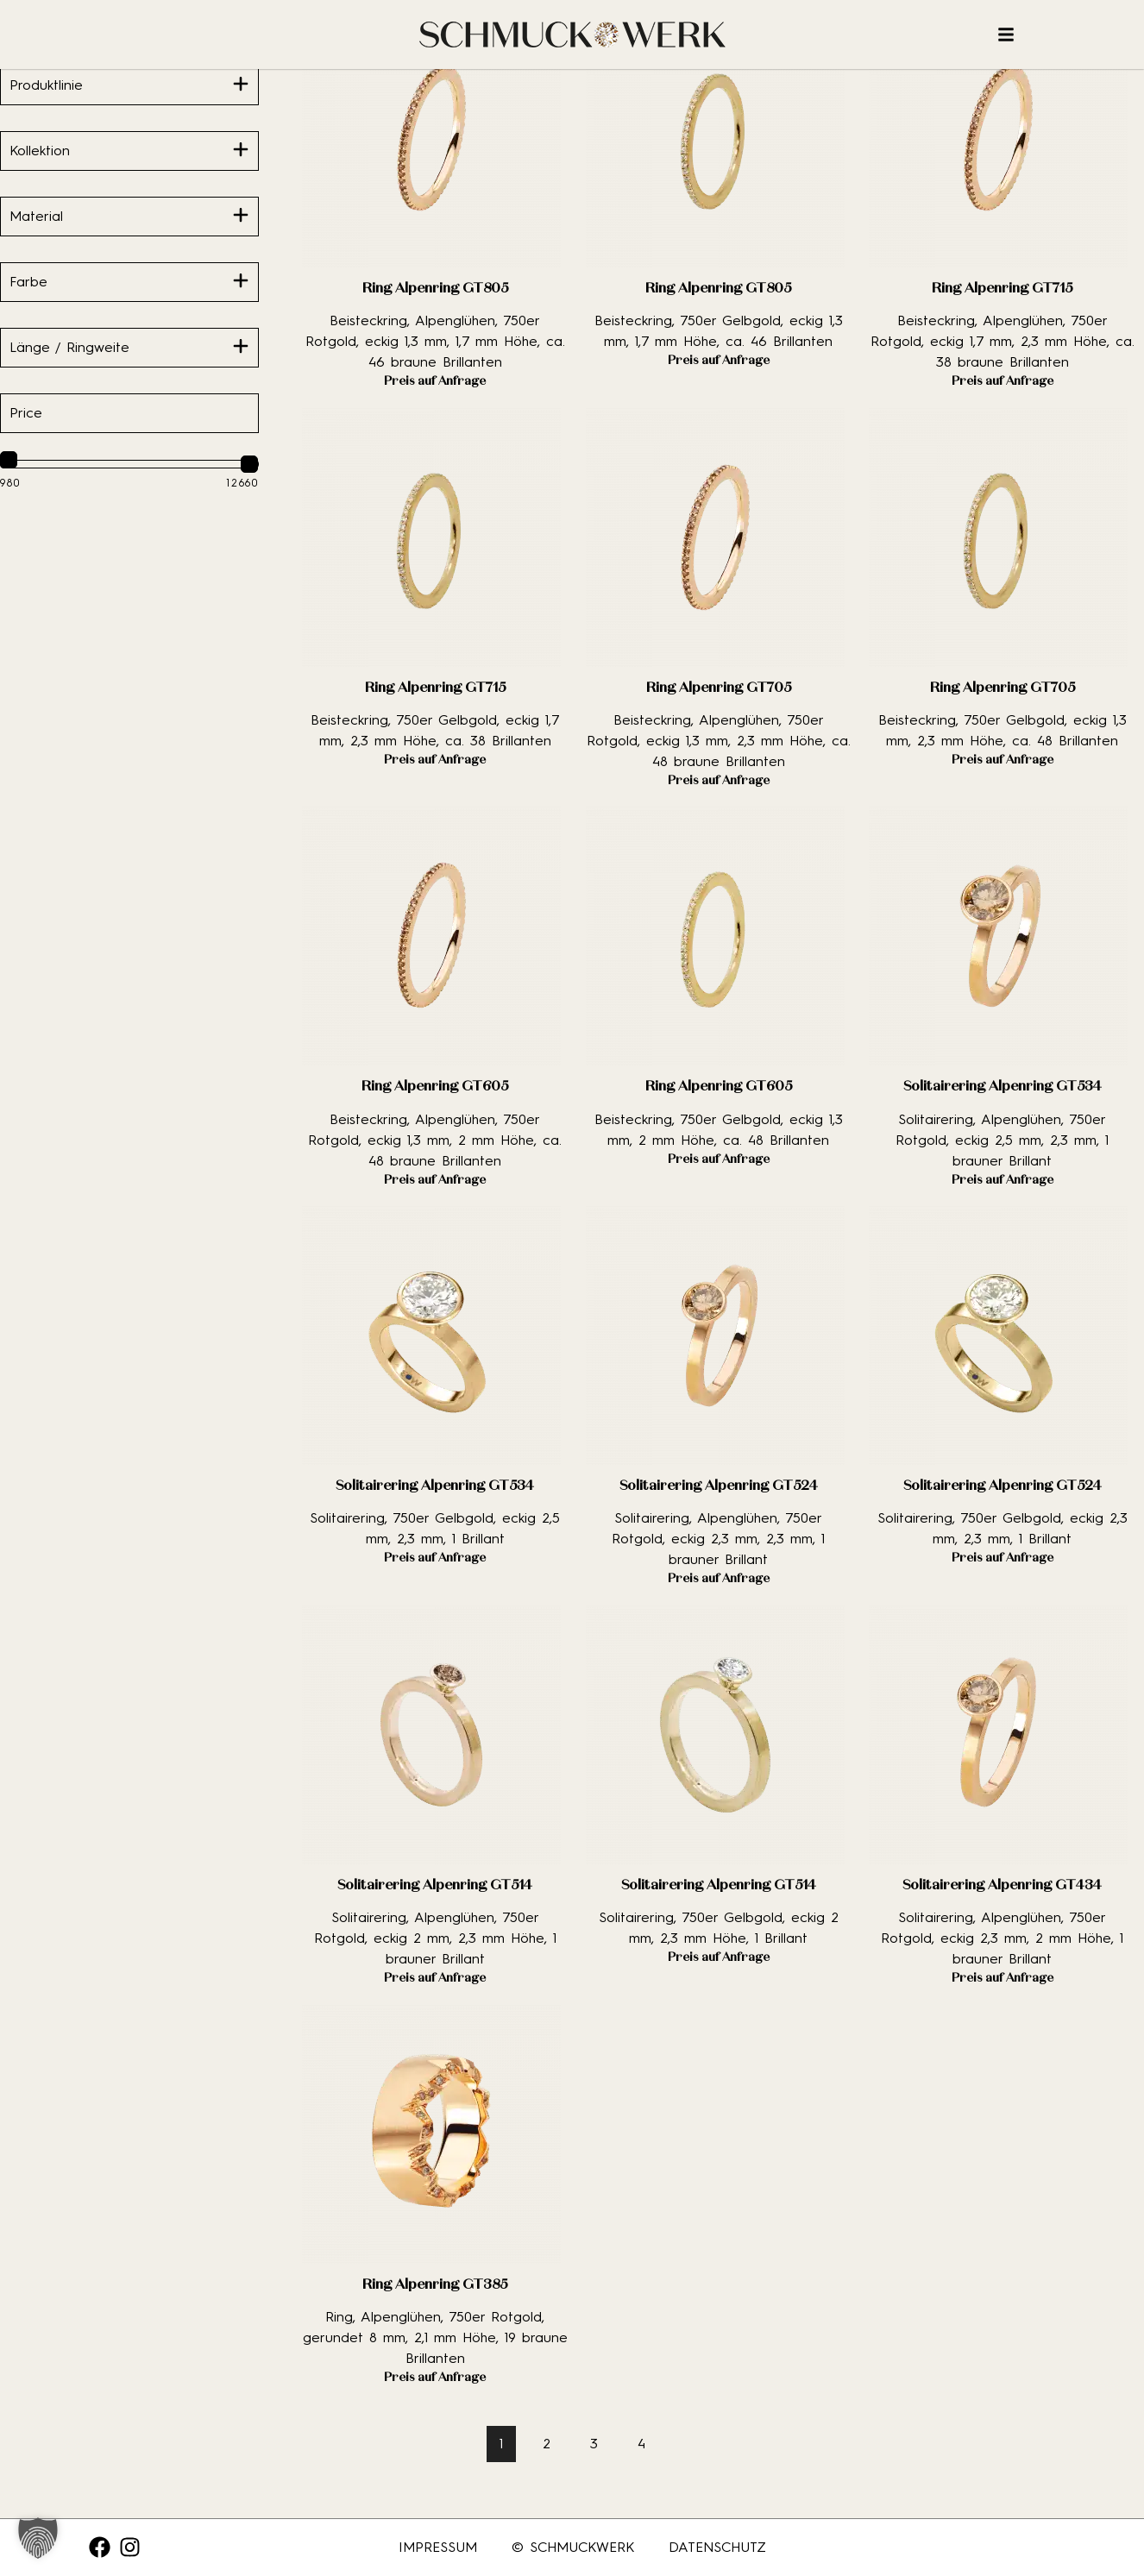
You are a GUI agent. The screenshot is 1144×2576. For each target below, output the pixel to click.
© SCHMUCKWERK (573, 2547)
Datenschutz (717, 2547)
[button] (38, 2538)
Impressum (438, 2547)
